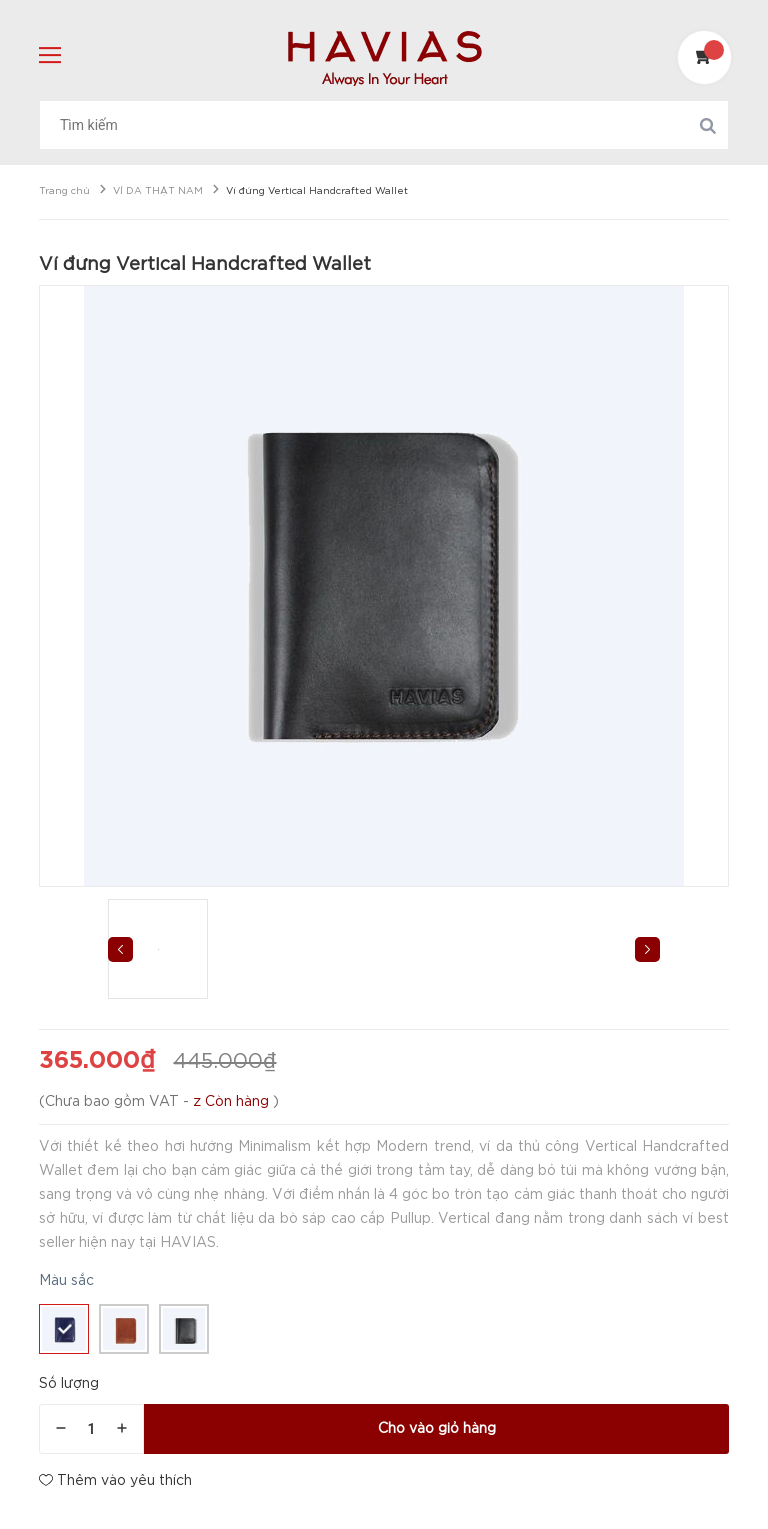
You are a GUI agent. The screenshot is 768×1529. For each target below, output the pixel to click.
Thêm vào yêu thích (115, 1480)
